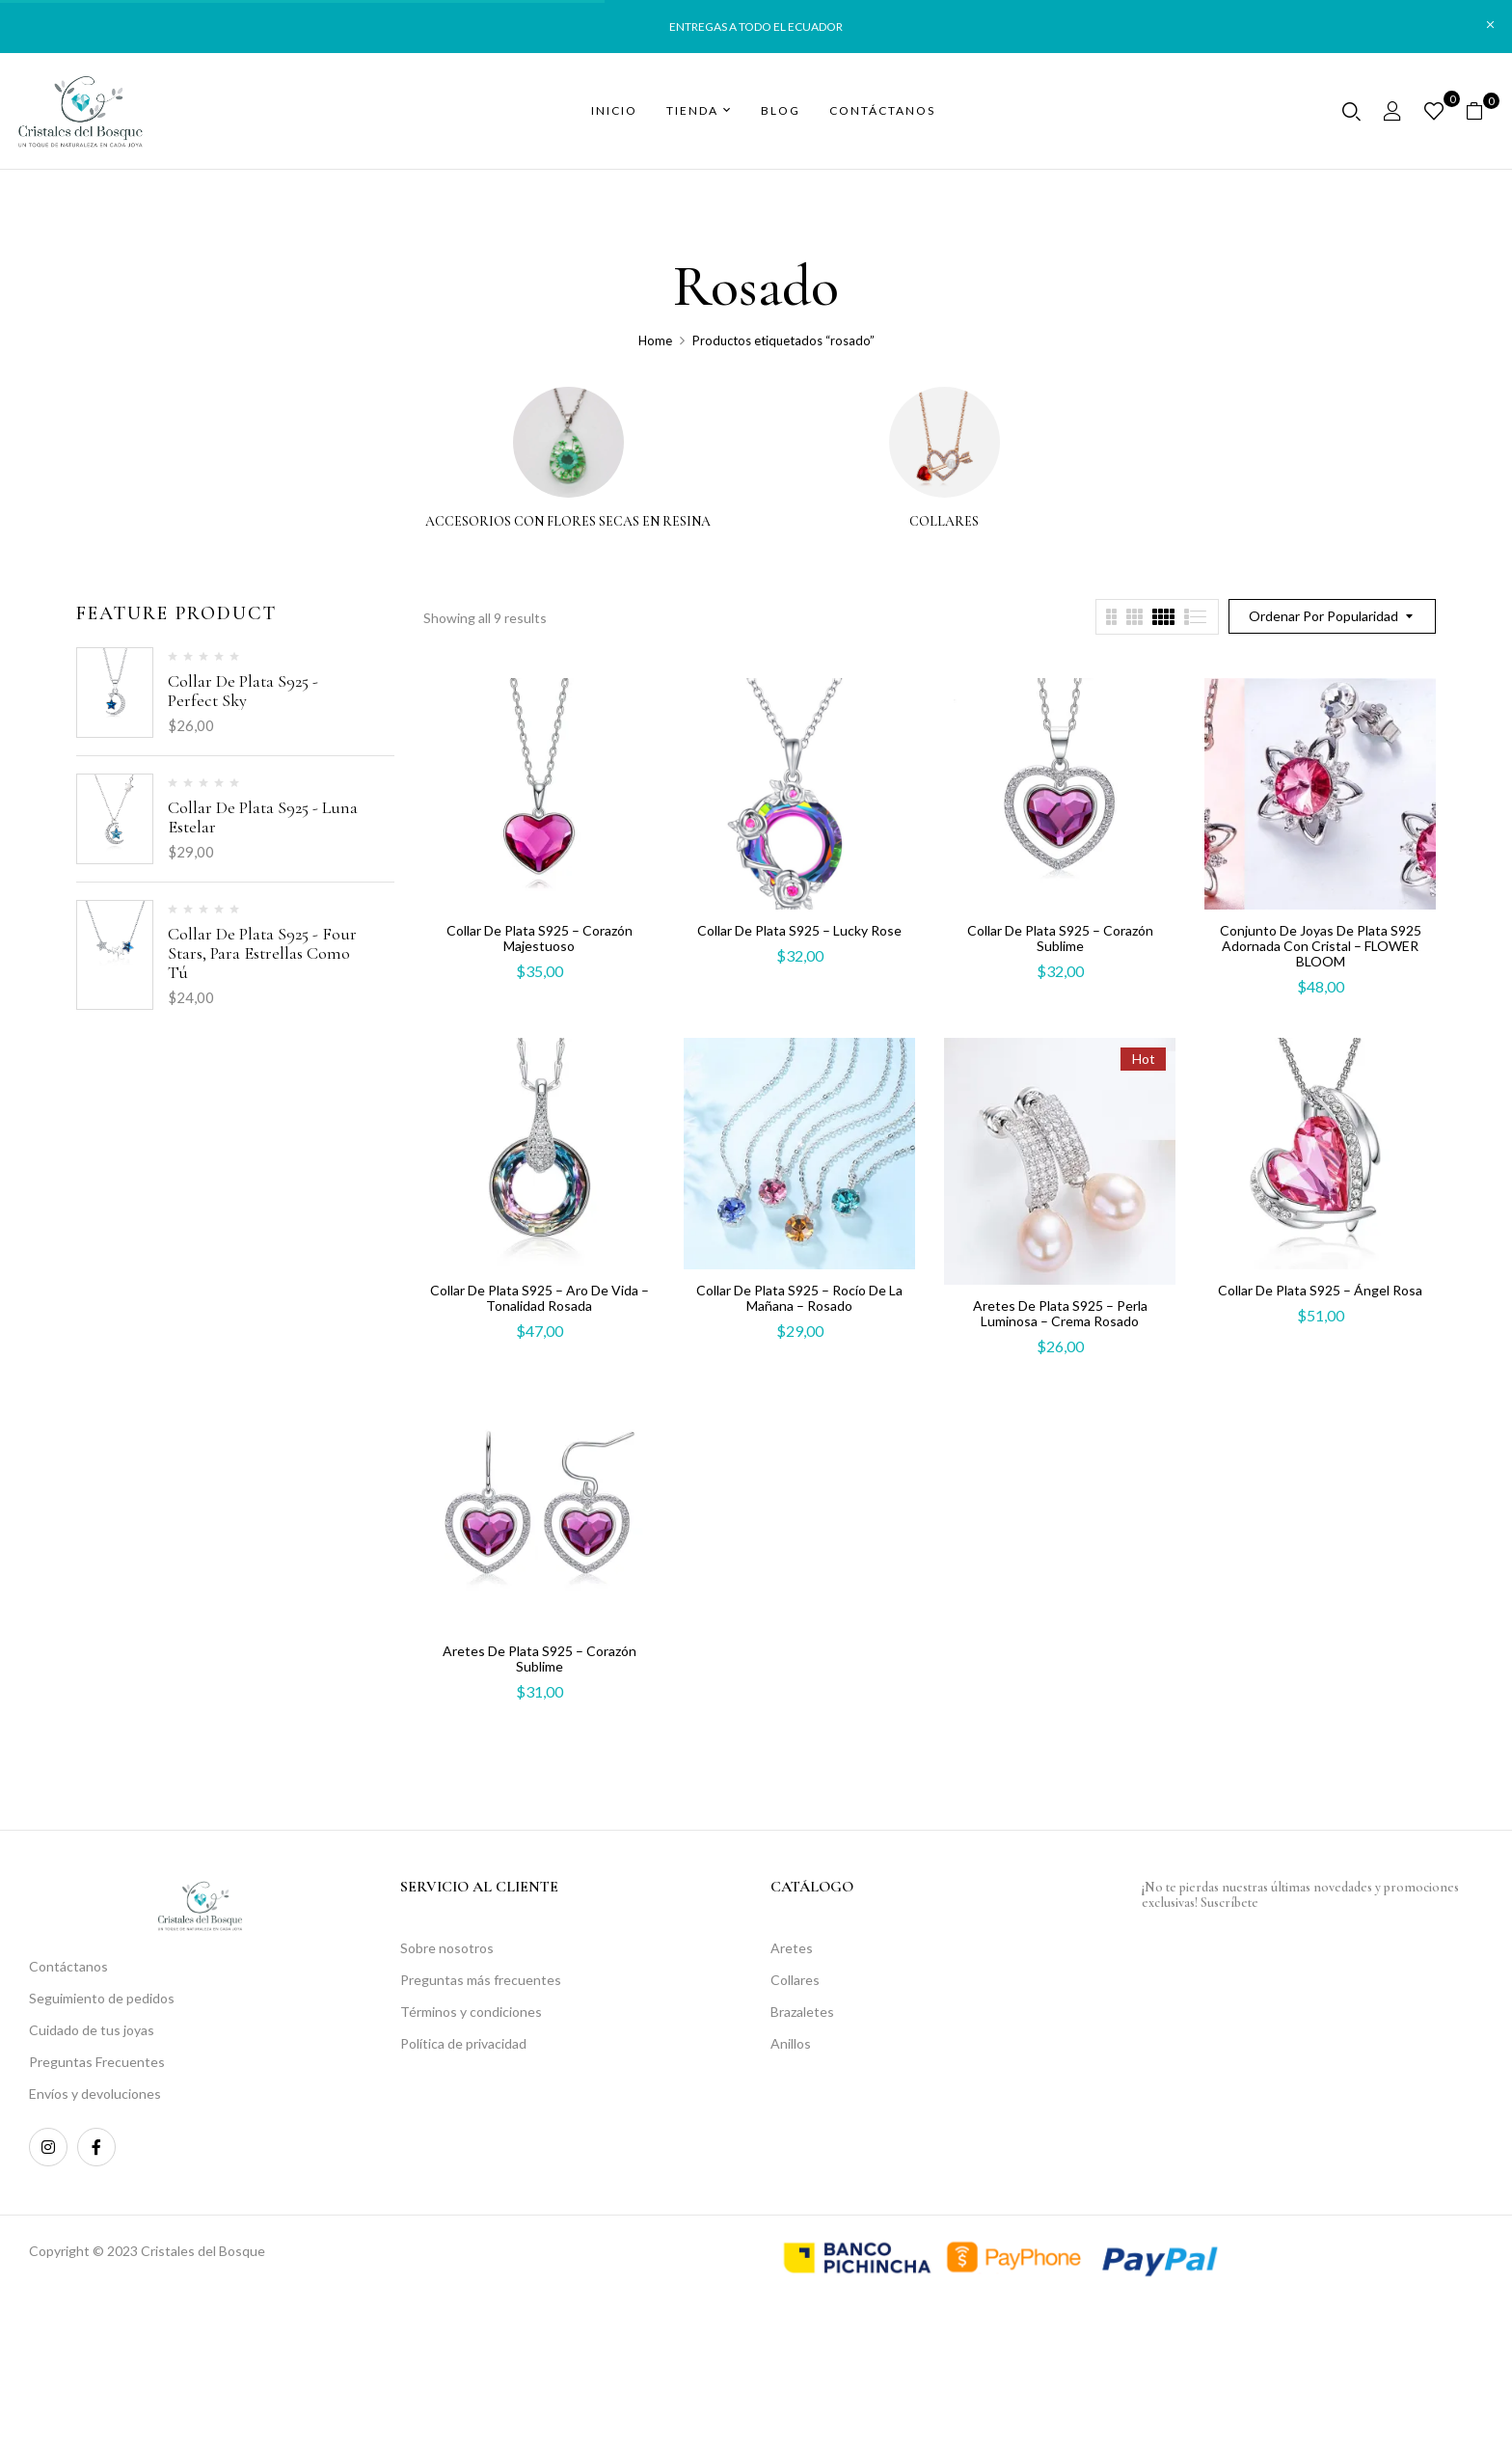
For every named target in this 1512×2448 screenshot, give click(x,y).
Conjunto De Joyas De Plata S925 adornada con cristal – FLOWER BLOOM (1320, 945)
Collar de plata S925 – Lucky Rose (799, 930)
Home (655, 340)
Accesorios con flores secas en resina (568, 522)
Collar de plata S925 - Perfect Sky (243, 690)
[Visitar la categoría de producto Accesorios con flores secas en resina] (568, 442)
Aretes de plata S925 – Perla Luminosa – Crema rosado (1060, 1313)
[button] (1482, 111)
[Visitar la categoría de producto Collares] (944, 442)
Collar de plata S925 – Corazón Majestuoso (539, 938)
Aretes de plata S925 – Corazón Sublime (539, 1658)
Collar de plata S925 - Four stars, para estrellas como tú (262, 953)
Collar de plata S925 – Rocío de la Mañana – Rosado (799, 1298)
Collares (944, 522)
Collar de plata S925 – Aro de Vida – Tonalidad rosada (539, 1298)
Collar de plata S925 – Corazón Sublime (1060, 938)
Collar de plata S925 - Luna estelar (263, 817)
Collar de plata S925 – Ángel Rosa (1320, 1290)
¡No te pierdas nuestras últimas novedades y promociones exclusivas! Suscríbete (1300, 1895)
